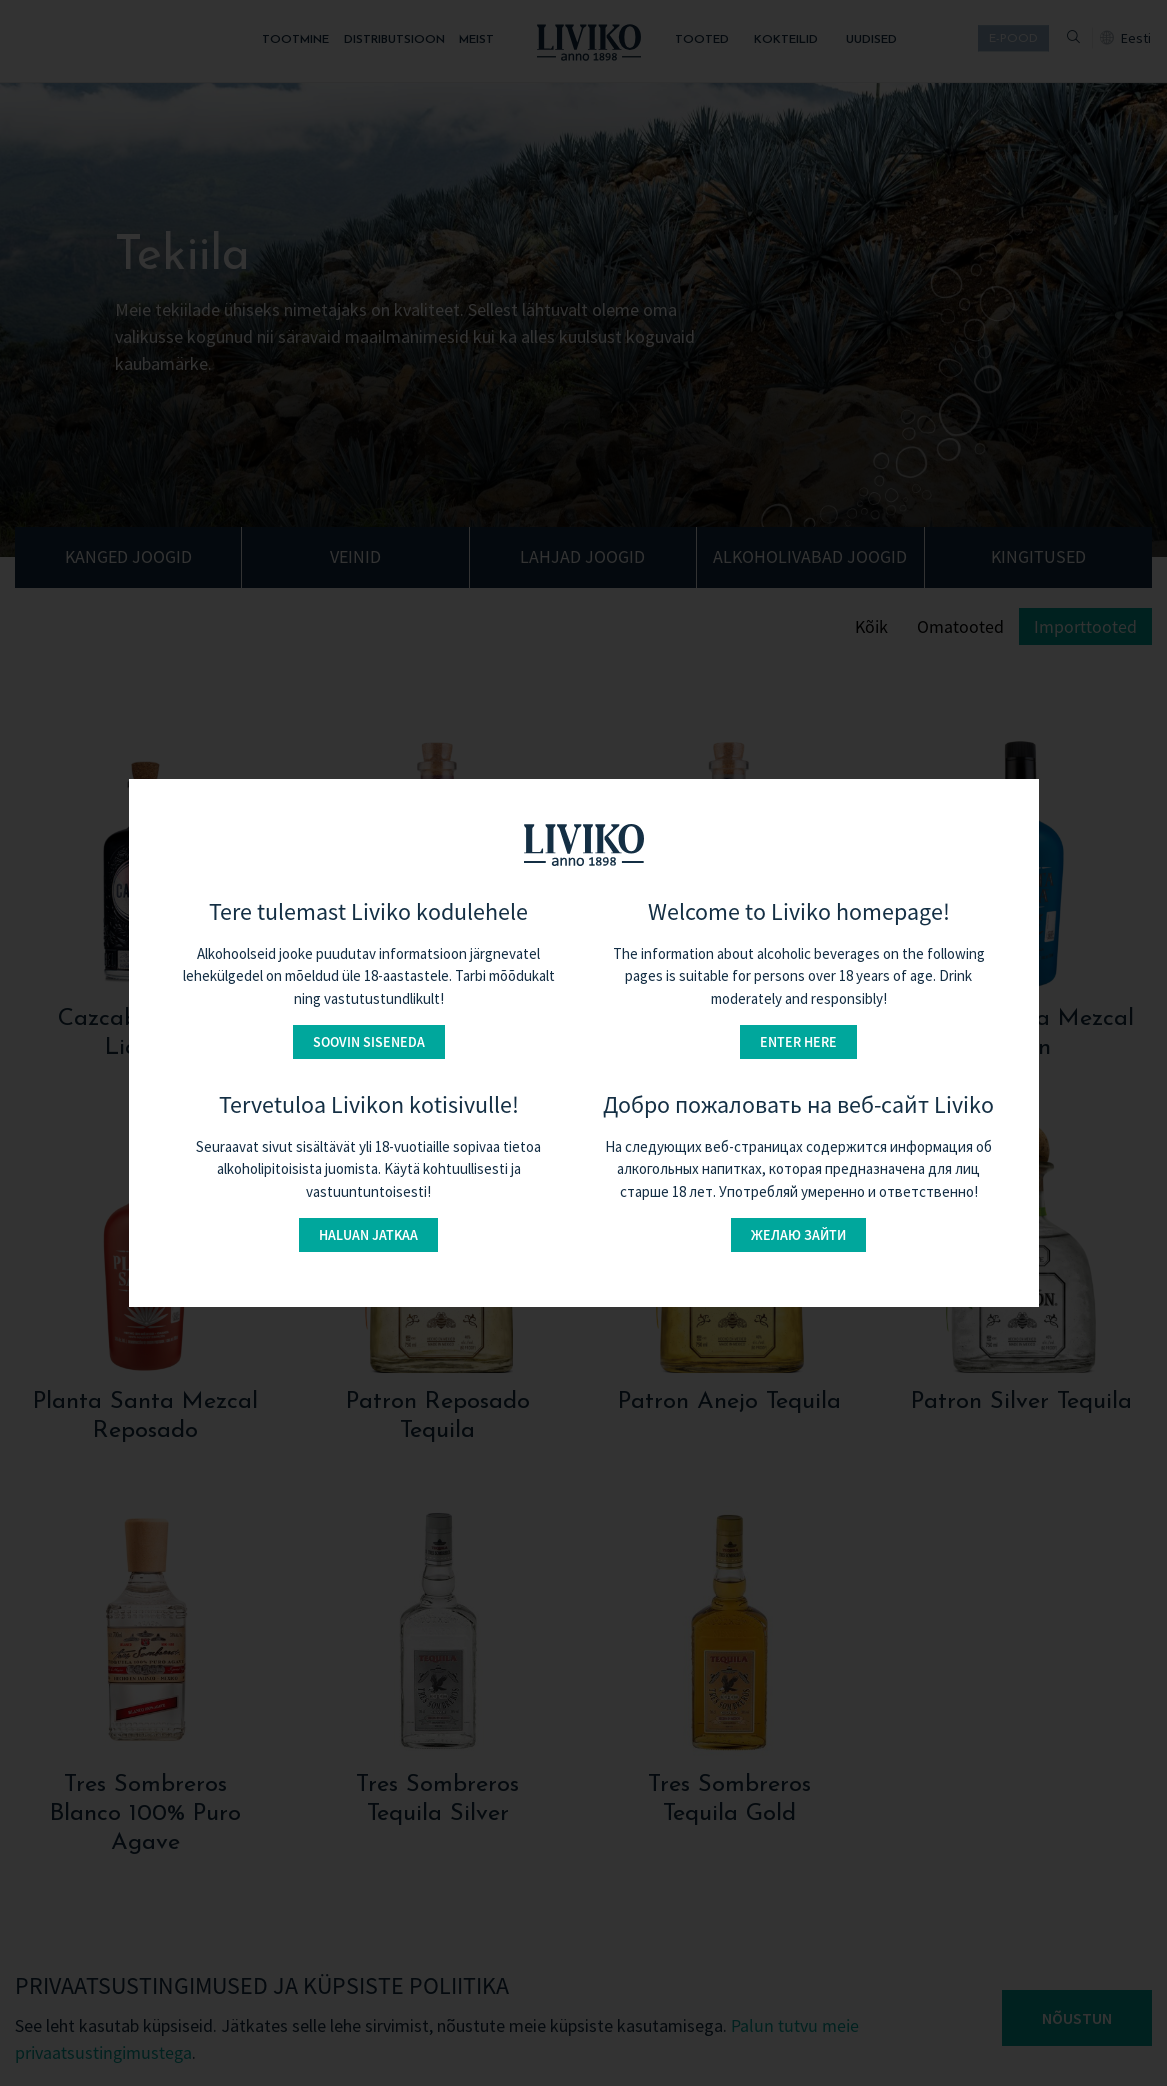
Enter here (798, 1042)
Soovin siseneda (369, 1042)
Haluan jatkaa (368, 1235)
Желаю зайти (798, 1235)
